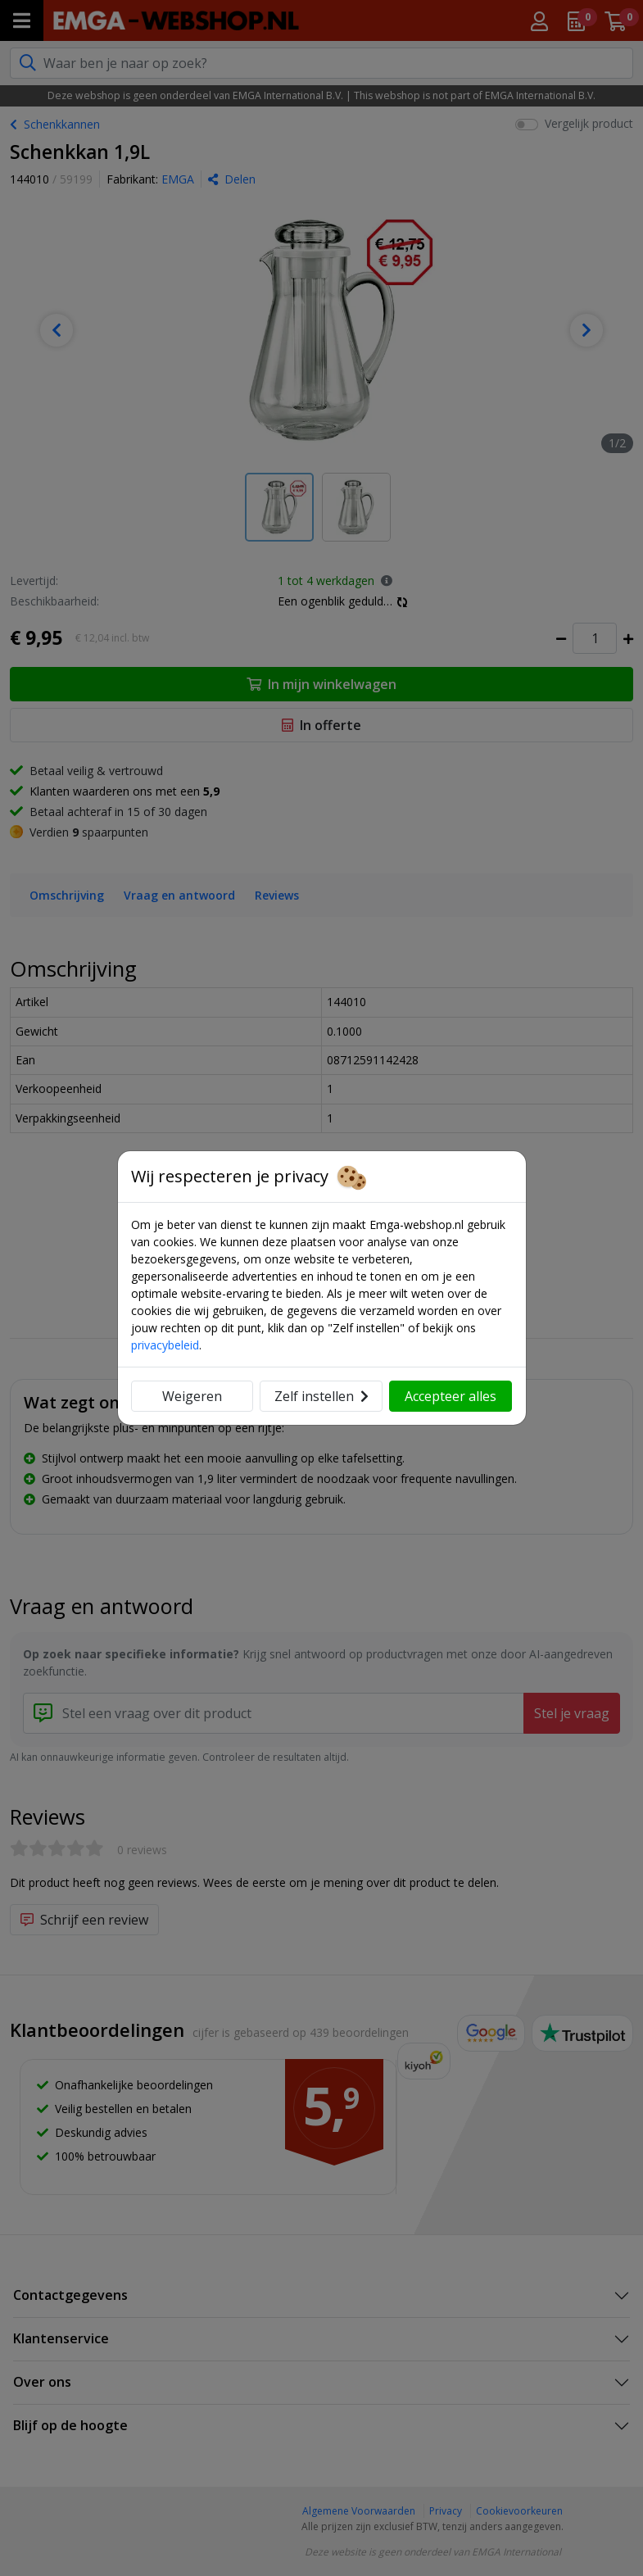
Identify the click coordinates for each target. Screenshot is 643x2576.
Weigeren (192, 1396)
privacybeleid (165, 1345)
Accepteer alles (450, 1396)
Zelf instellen (321, 1396)
